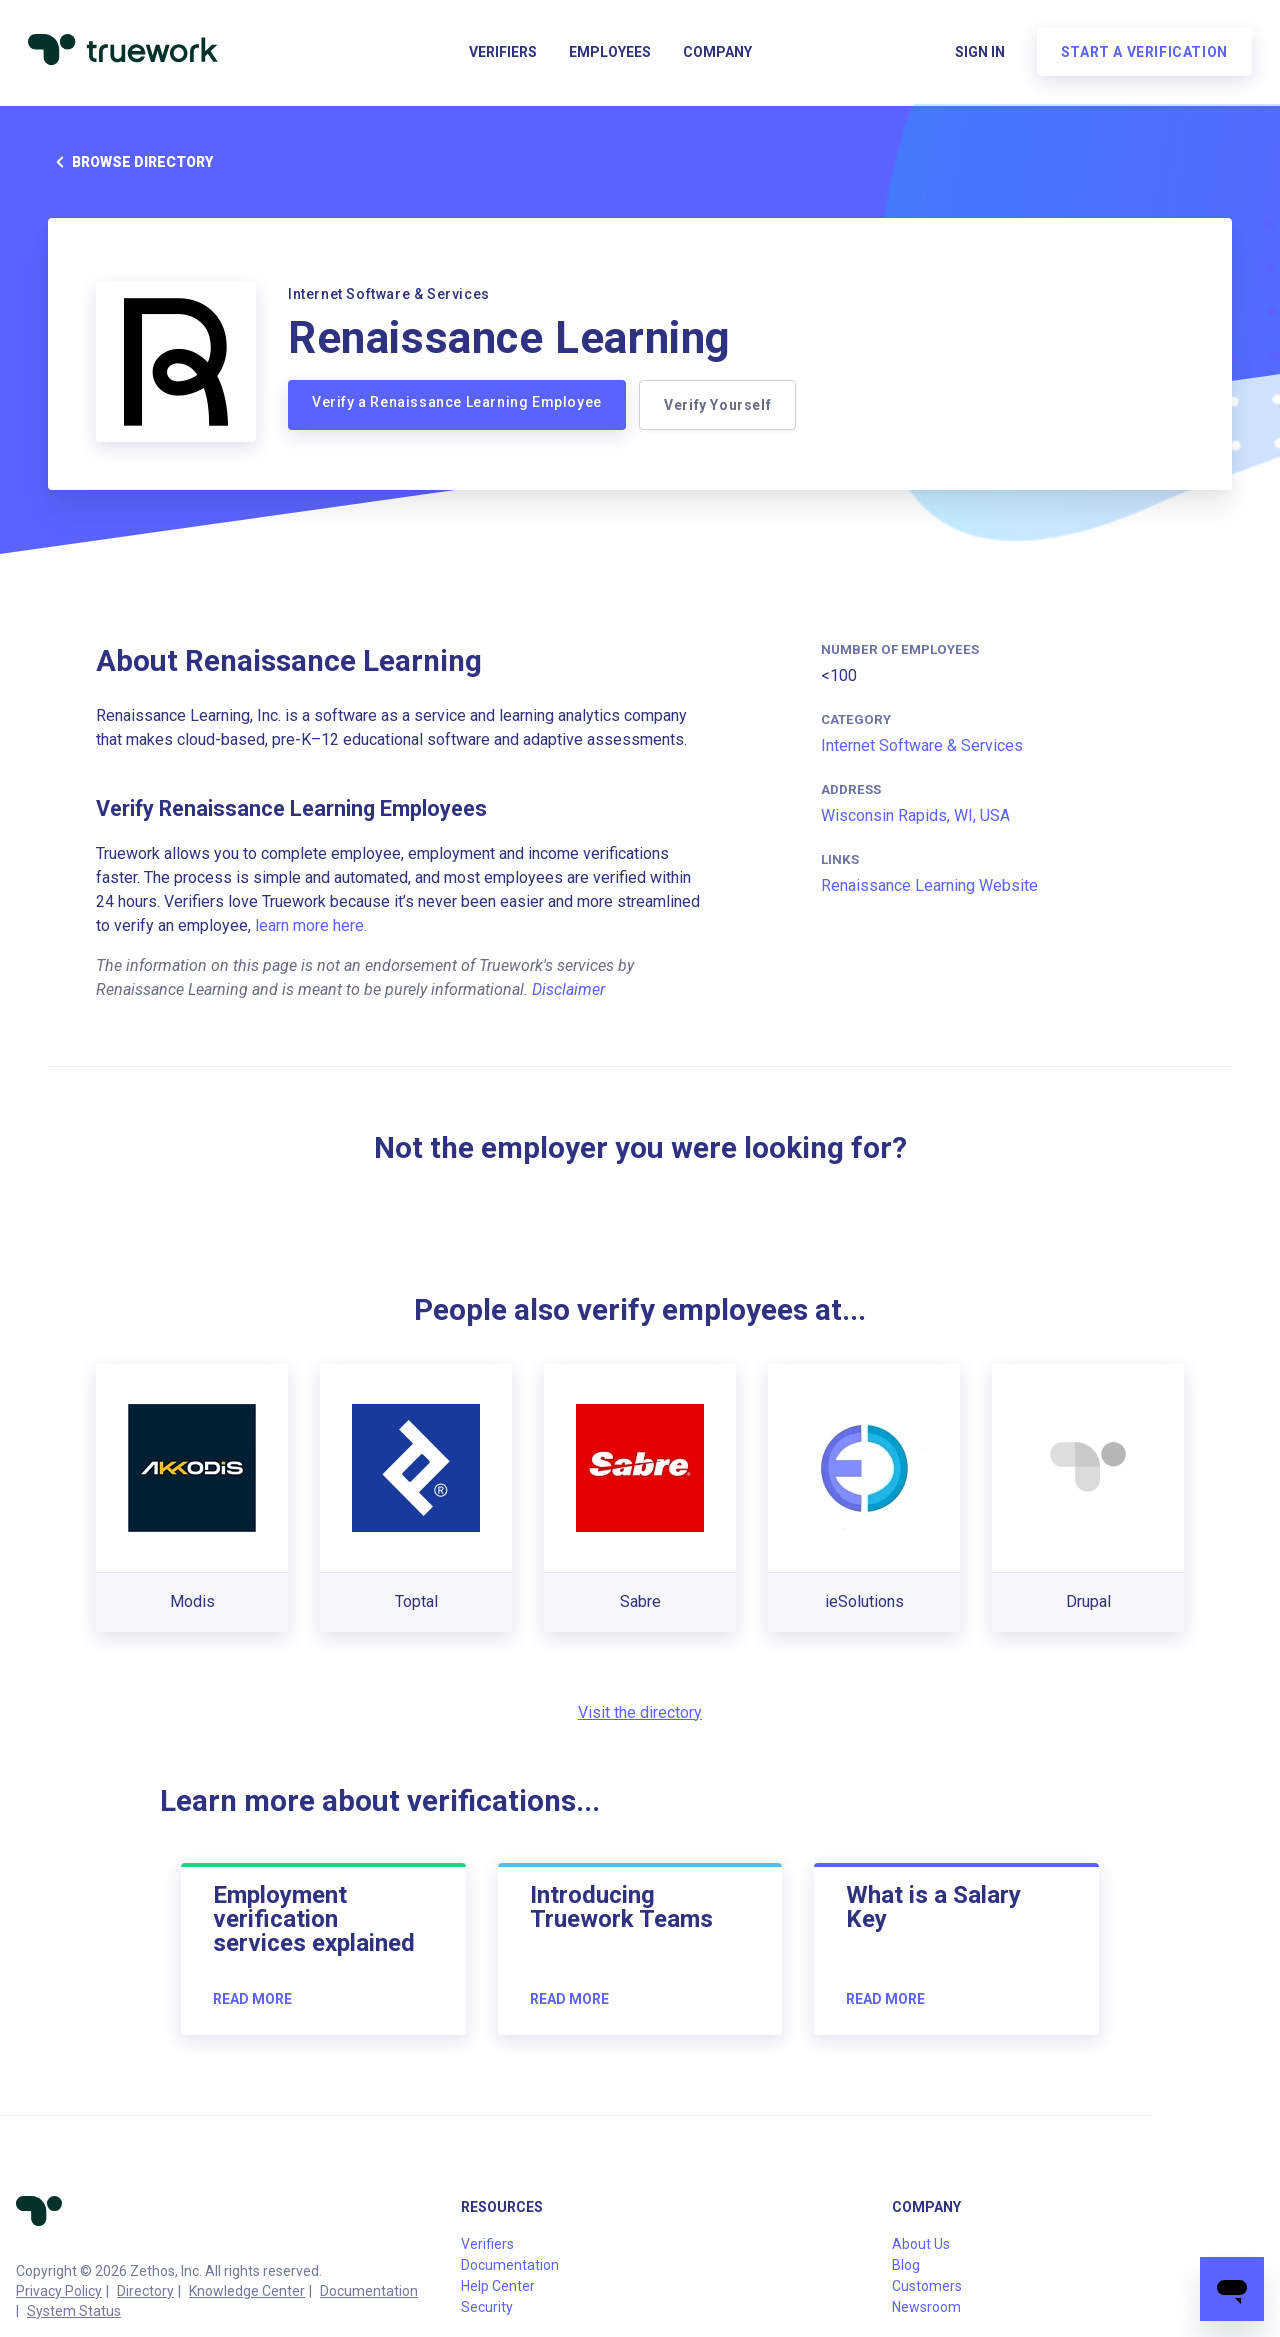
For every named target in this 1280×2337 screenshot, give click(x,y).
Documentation (369, 2291)
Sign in (976, 56)
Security (487, 2307)
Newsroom (926, 2307)
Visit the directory (640, 1712)
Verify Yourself (720, 405)
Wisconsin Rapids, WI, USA (915, 815)
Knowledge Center (247, 2291)
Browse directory (130, 162)
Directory (145, 2291)
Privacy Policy (59, 2291)
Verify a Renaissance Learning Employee (457, 402)
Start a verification (1140, 56)
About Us (921, 2244)
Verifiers (503, 56)
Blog (906, 2265)
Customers (927, 2286)
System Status (74, 2311)
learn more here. (311, 925)
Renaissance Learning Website (929, 885)
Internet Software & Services (922, 745)
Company (717, 56)
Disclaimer (568, 989)
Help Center (498, 2286)
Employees (610, 56)
